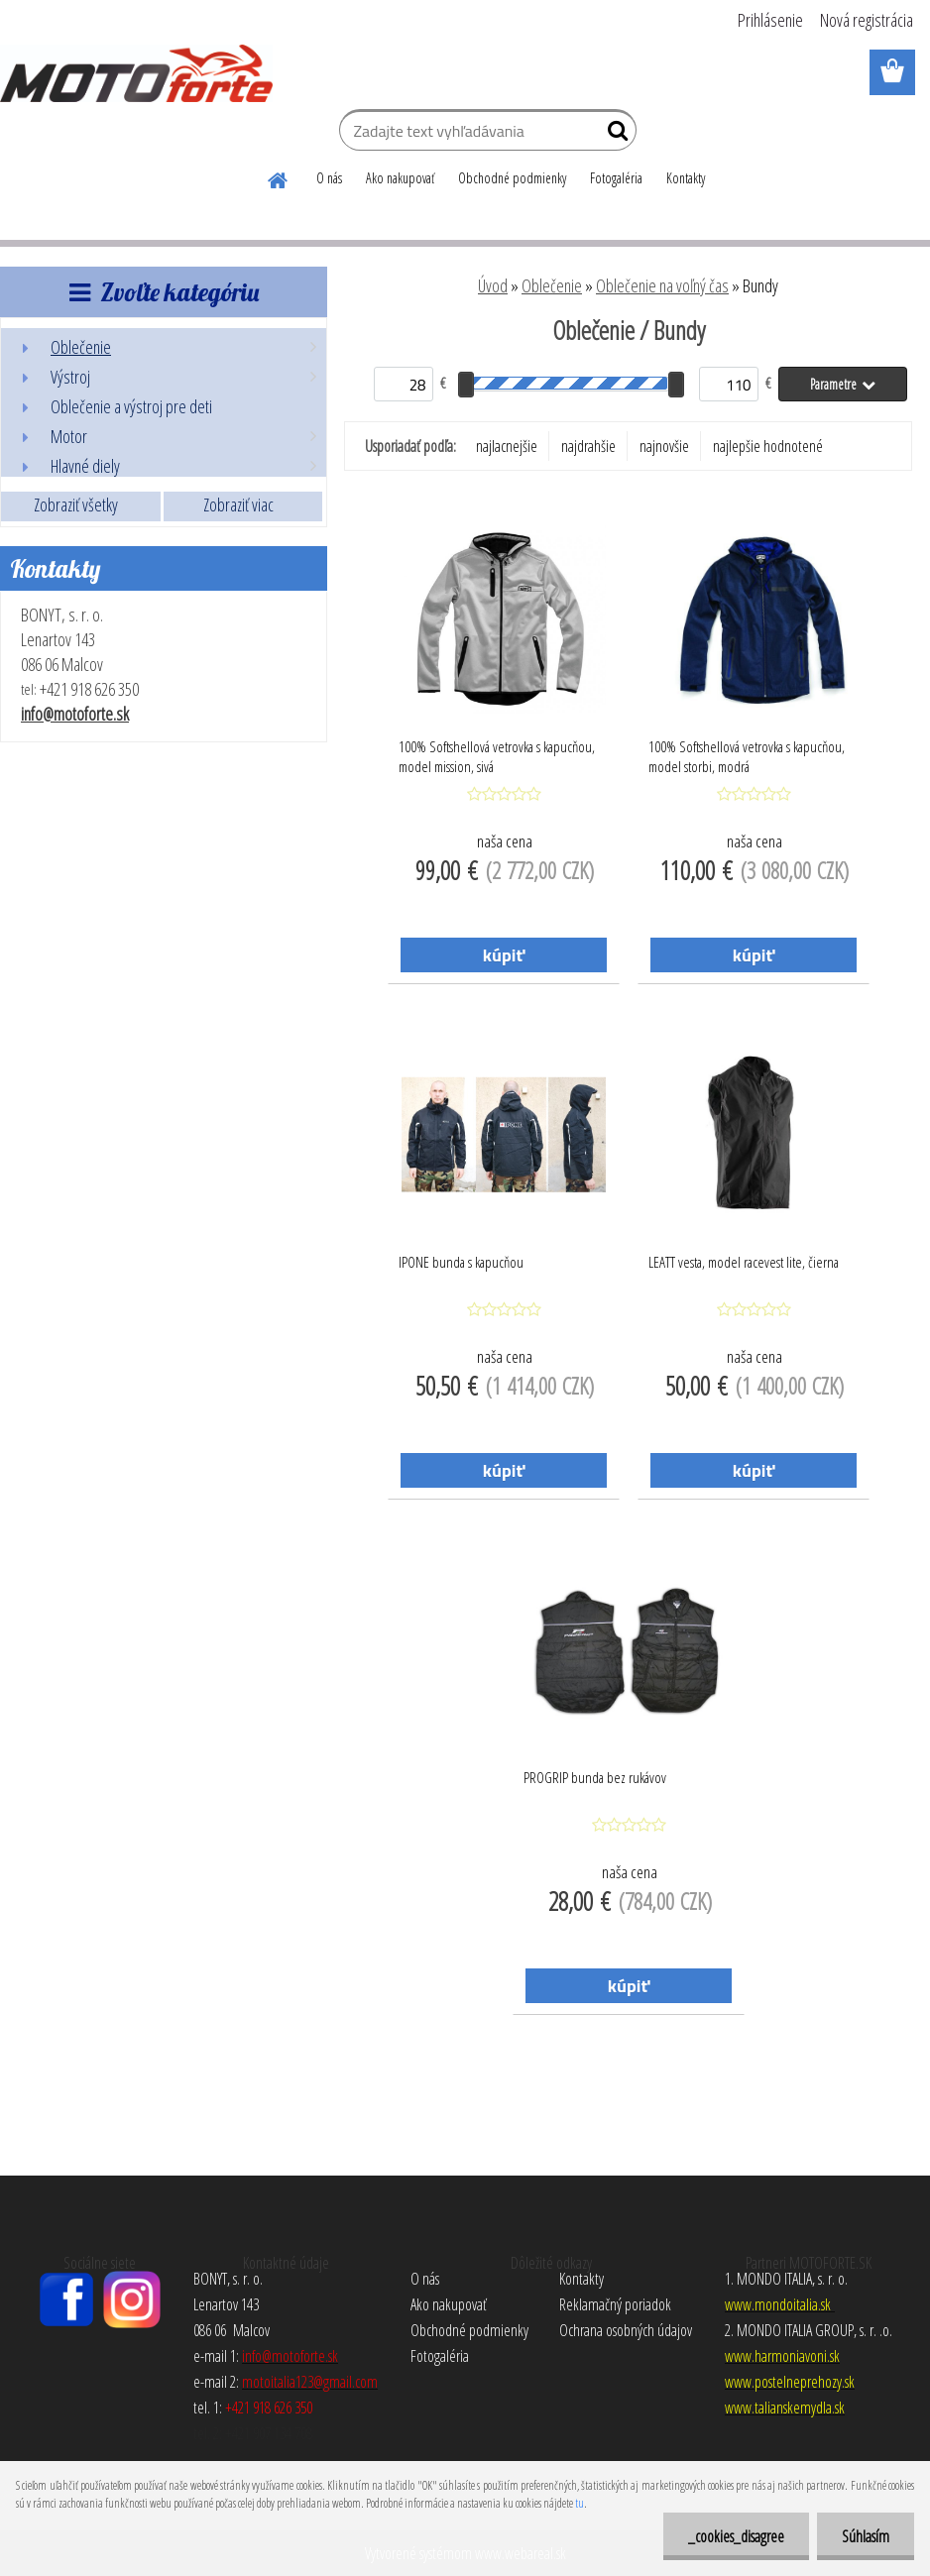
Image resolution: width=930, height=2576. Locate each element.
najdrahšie (588, 446)
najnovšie (664, 446)
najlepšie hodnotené (768, 446)
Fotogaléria (616, 177)
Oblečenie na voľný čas (662, 285)
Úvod (493, 285)
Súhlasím (865, 2536)
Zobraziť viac (238, 504)
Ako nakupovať (400, 177)
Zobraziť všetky (76, 504)
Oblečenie (552, 285)
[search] (613, 135)
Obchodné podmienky (512, 177)
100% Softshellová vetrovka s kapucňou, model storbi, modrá (746, 756)
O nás (329, 177)
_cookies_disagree (736, 2536)
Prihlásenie (770, 20)
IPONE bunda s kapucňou (461, 1262)
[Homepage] (278, 177)
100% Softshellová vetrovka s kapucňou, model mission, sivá (497, 756)
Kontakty (685, 177)
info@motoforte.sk (75, 714)
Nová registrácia (866, 20)
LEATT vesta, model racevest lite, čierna (743, 1262)
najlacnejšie (506, 446)
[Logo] (136, 73)
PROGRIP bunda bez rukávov (594, 1777)
